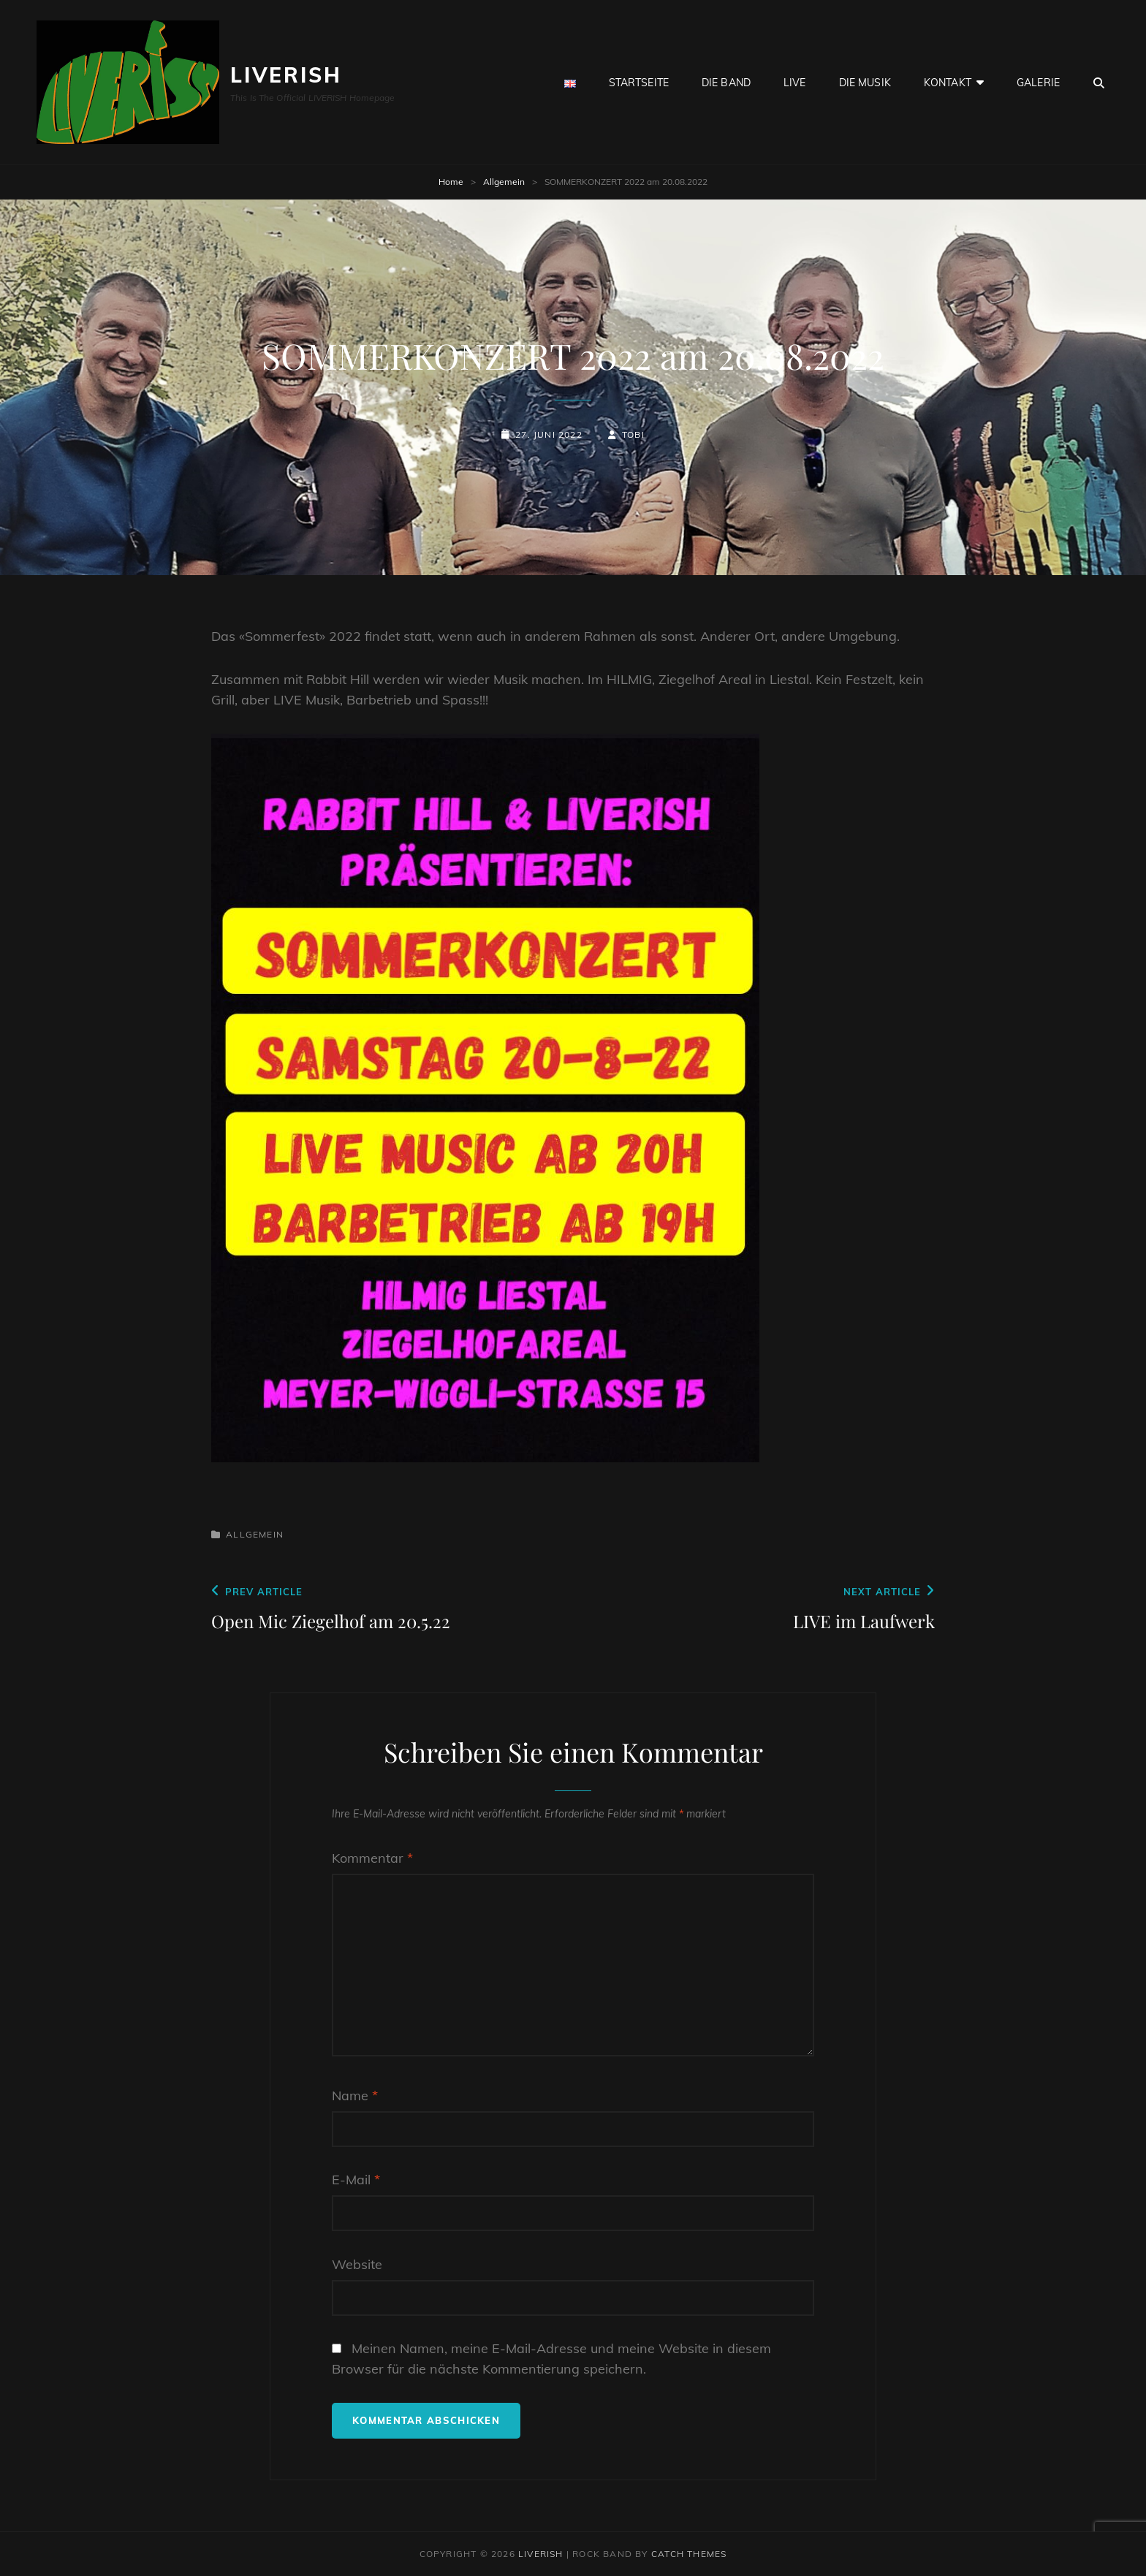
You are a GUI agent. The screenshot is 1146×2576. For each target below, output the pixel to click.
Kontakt (947, 82)
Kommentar (372, 1858)
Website (357, 2264)
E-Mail (356, 2179)
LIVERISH (285, 75)
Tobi (633, 434)
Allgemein (504, 181)
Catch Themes (688, 2553)
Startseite (639, 82)
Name (355, 2095)
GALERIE (1038, 82)
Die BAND (726, 82)
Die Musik (865, 82)
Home (451, 181)
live (794, 82)
